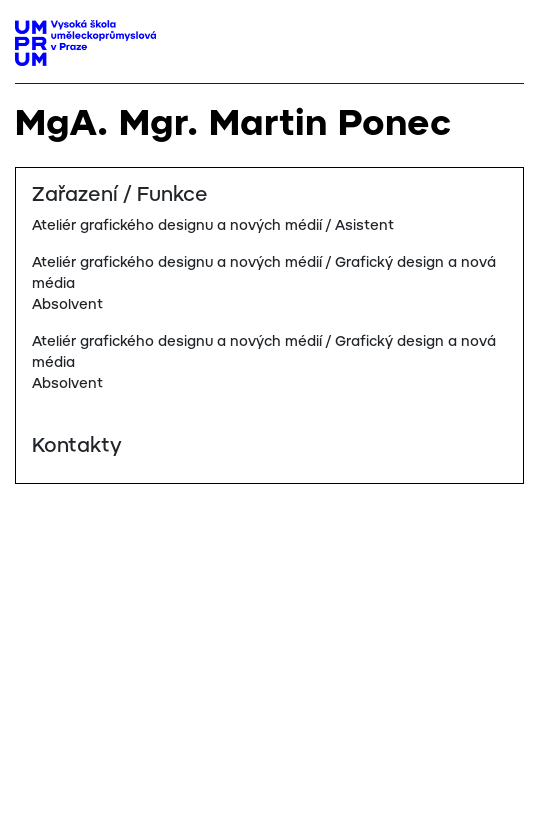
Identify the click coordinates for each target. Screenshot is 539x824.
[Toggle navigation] (501, 37)
